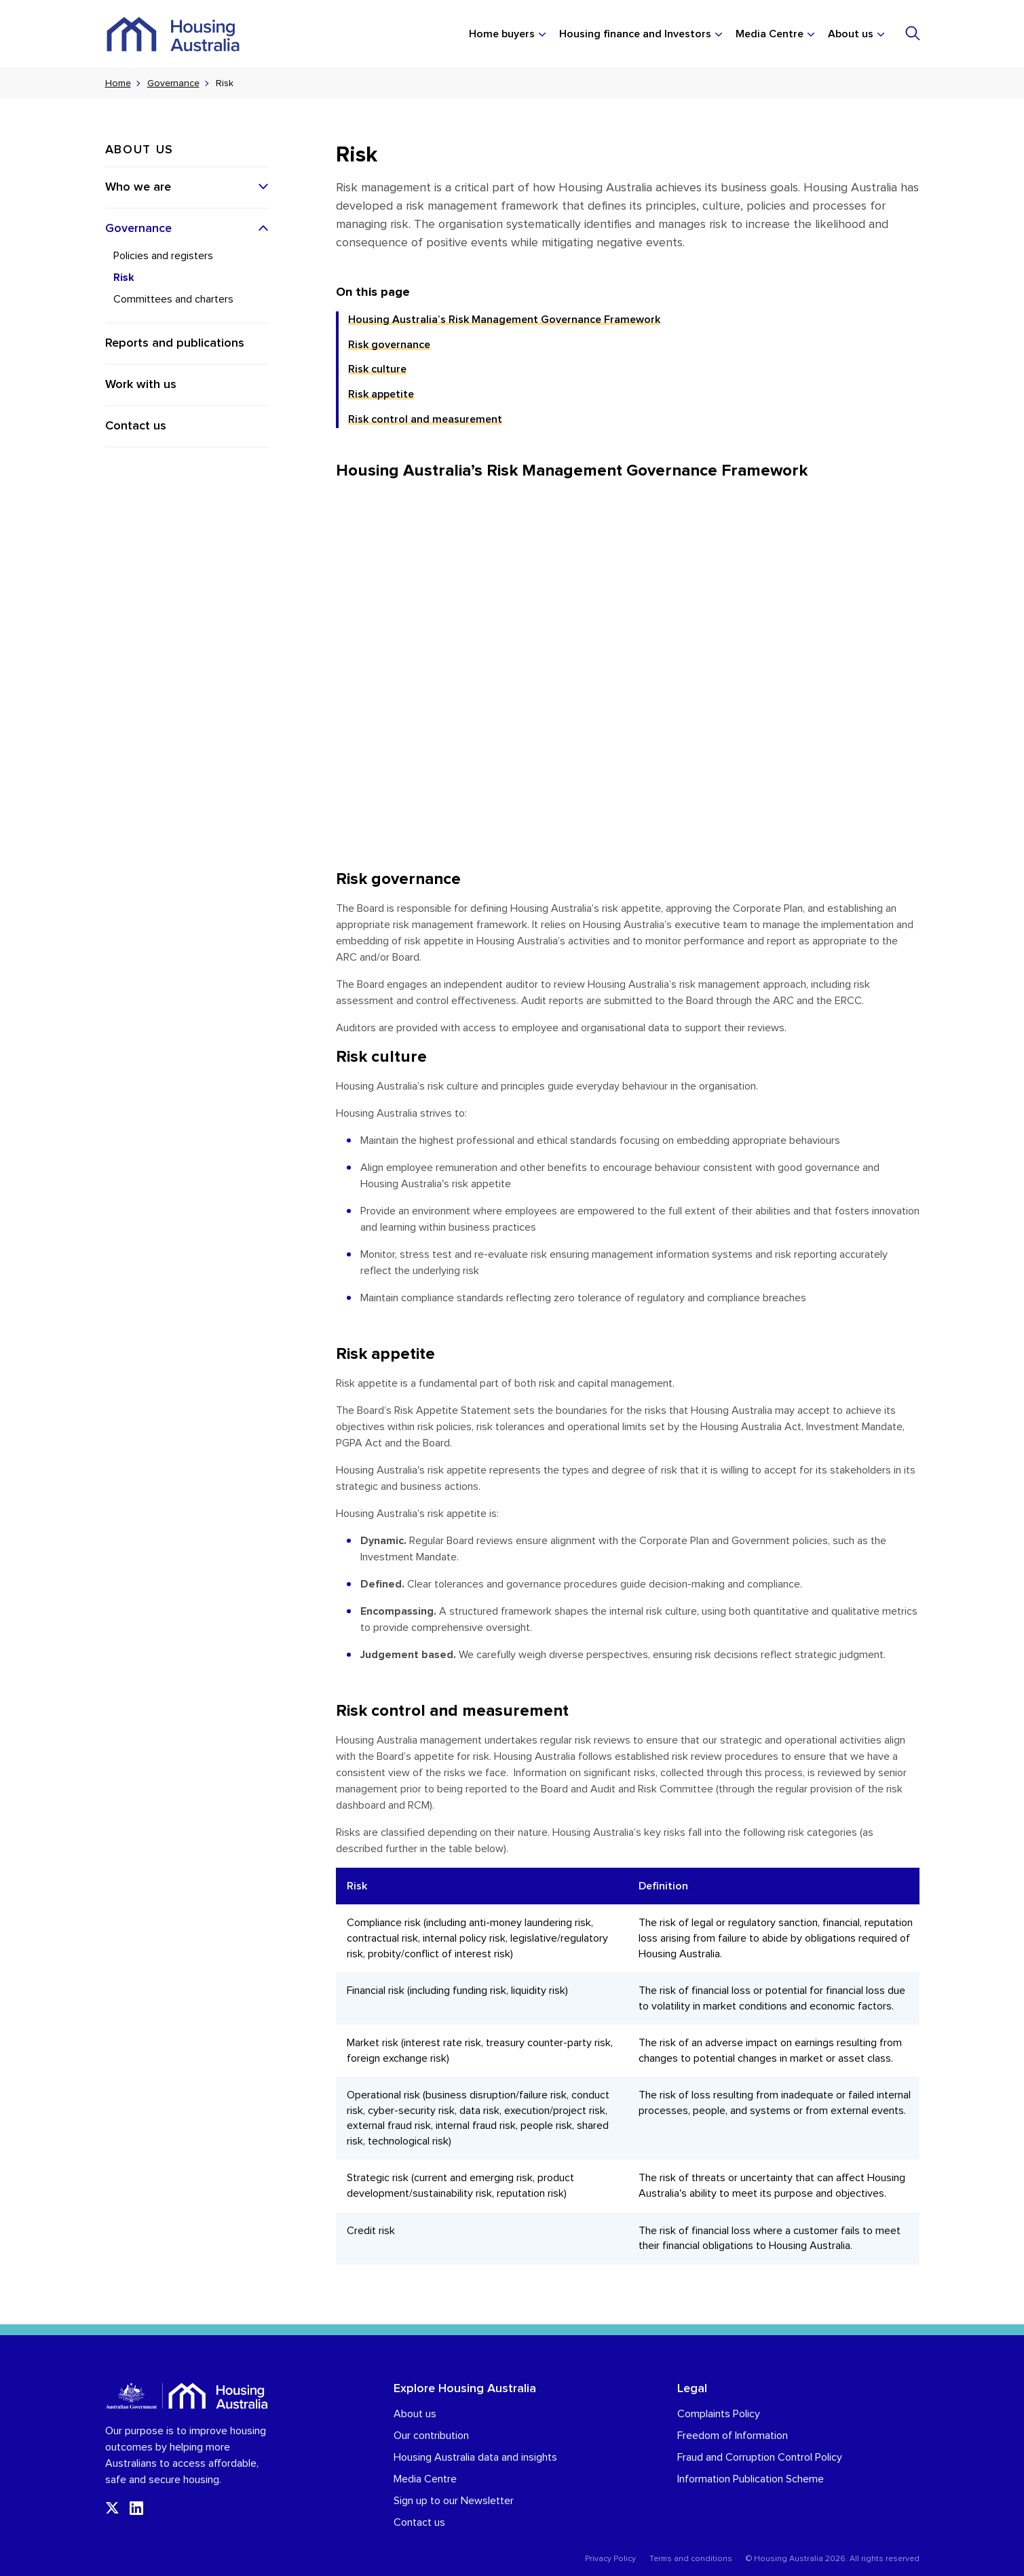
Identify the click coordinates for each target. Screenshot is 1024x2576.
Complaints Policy (718, 2413)
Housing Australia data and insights (475, 2457)
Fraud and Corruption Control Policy (759, 2457)
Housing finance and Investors (635, 33)
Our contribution (431, 2435)
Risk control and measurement (425, 419)
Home (118, 83)
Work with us (140, 385)
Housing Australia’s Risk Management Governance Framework (504, 319)
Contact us (135, 426)
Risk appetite (381, 394)
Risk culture (377, 369)
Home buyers (502, 33)
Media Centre (769, 33)
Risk (123, 277)
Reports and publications (174, 343)
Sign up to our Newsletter (454, 2500)
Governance (173, 83)
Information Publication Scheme (750, 2479)
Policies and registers (163, 255)
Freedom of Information (732, 2435)
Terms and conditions (690, 2559)
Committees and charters (173, 299)
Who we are (138, 187)
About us (850, 33)
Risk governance (389, 344)
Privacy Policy (610, 2559)
